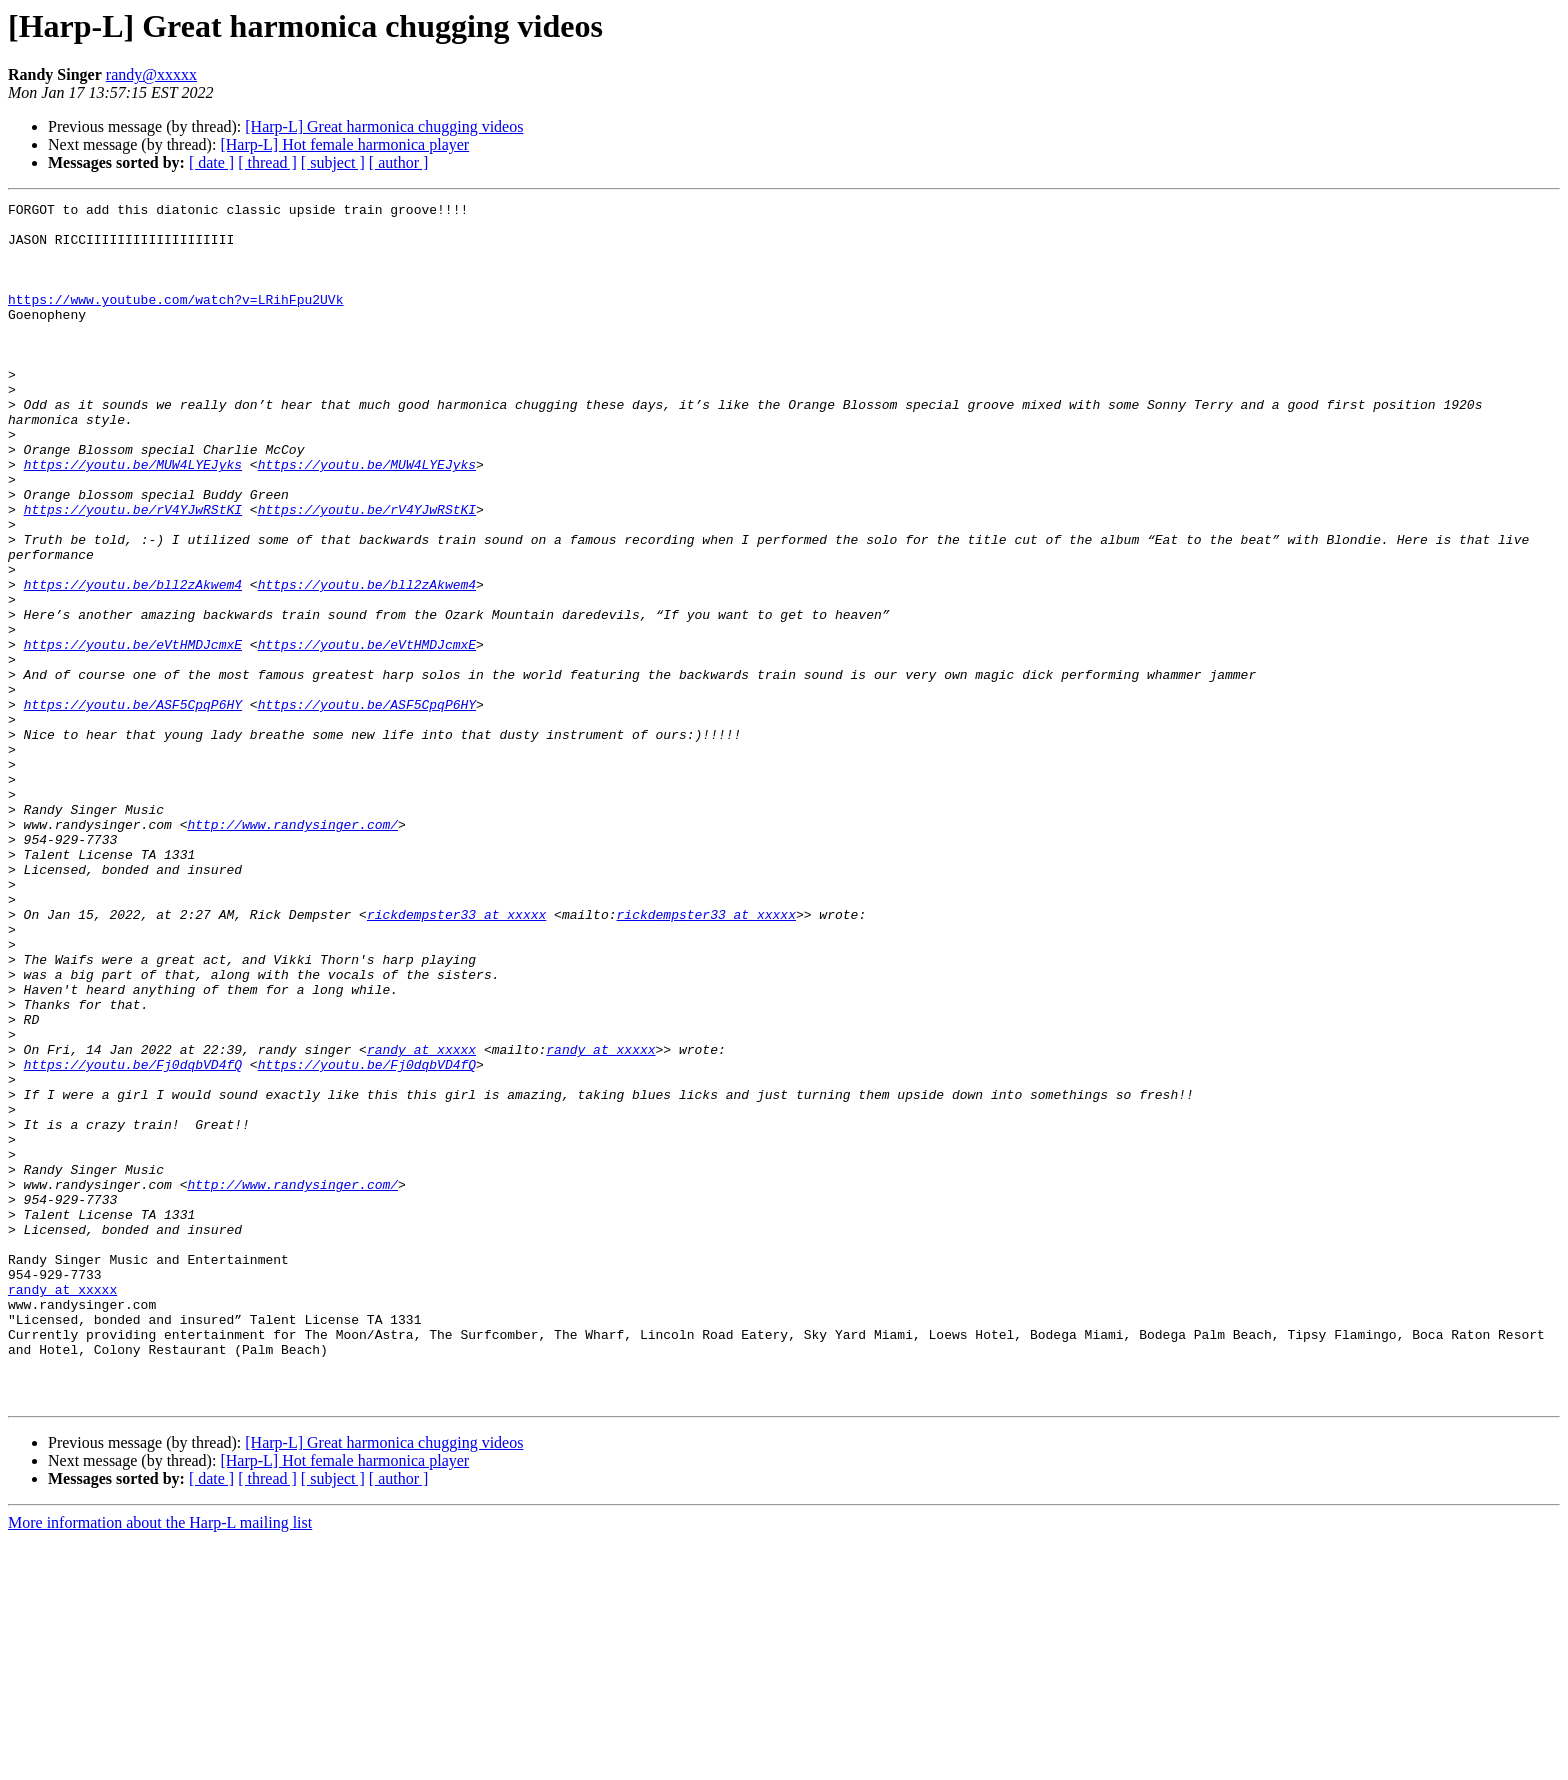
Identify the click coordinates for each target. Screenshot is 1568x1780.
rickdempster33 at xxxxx (456, 1058)
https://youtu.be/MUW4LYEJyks (133, 518)
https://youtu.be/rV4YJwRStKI (133, 572)
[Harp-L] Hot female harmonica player (344, 144)
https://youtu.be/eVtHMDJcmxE (133, 734)
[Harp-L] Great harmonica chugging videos (384, 126)
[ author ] (399, 162)
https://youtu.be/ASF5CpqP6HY (133, 806)
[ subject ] (333, 162)
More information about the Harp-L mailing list (160, 1762)
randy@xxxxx (151, 74)
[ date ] (211, 162)
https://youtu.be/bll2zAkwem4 (133, 662)
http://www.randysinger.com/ (292, 950)
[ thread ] (267, 162)
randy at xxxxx (421, 1220)
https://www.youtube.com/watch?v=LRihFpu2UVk (175, 320)
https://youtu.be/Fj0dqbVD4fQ (133, 1238)
